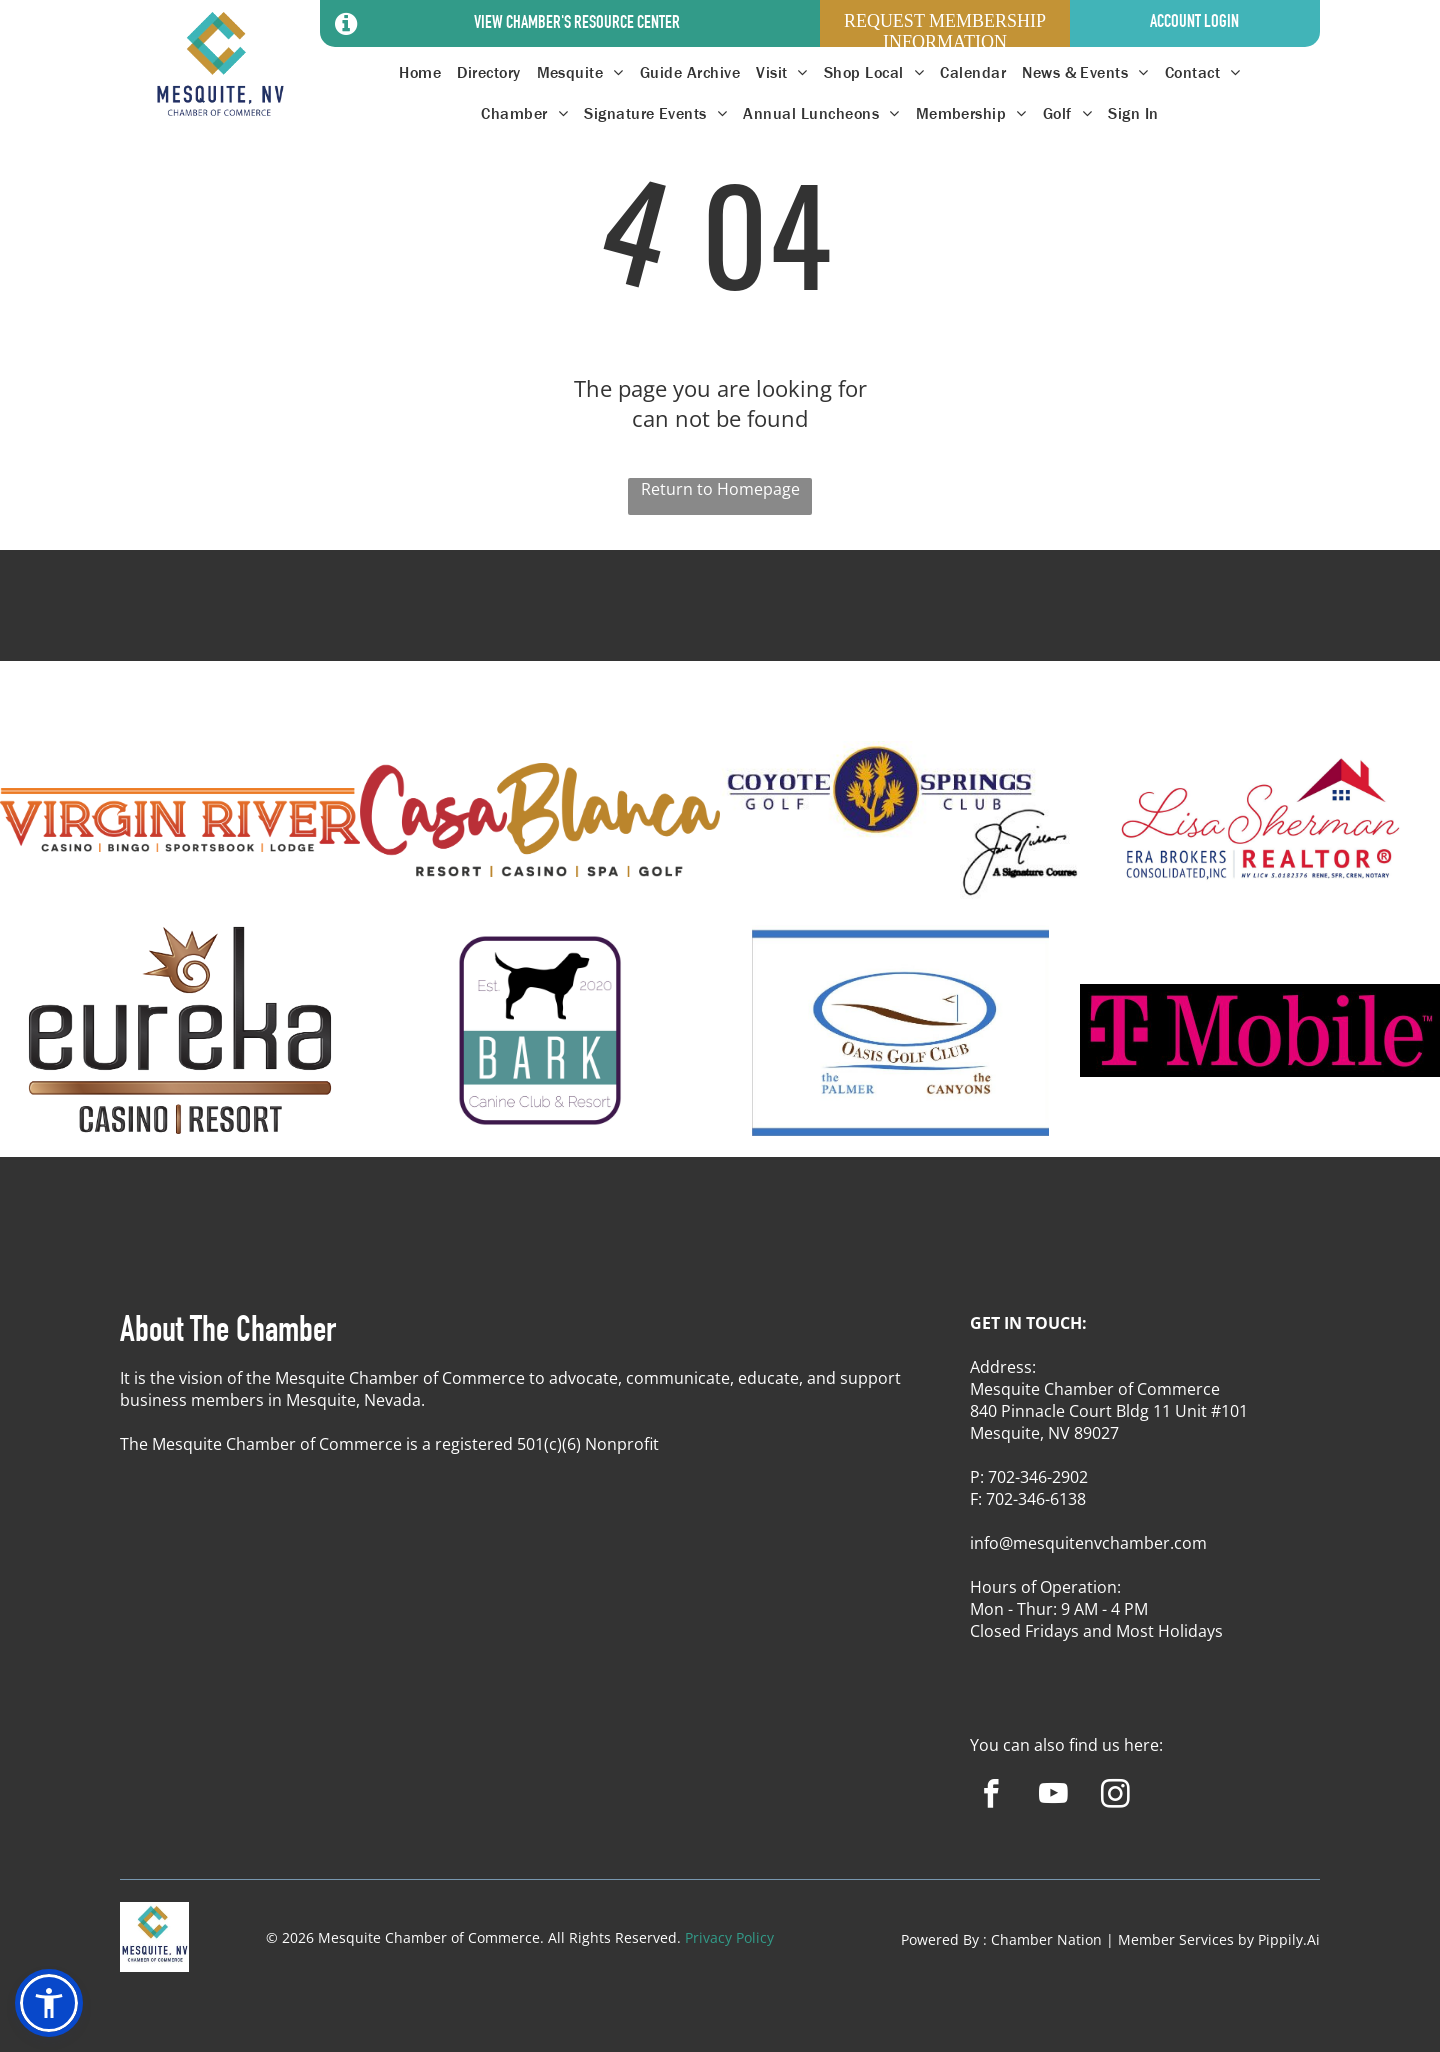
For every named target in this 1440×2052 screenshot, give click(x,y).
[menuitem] (420, 72)
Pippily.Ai (1289, 1939)
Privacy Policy (729, 1937)
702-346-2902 (1038, 1477)
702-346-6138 (1036, 1499)
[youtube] (1053, 1797)
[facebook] (991, 1797)
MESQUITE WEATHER (720, 624)
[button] (49, 2003)
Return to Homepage (720, 489)
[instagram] (1115, 1797)
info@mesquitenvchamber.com (1088, 1543)
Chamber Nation (1046, 1939)
